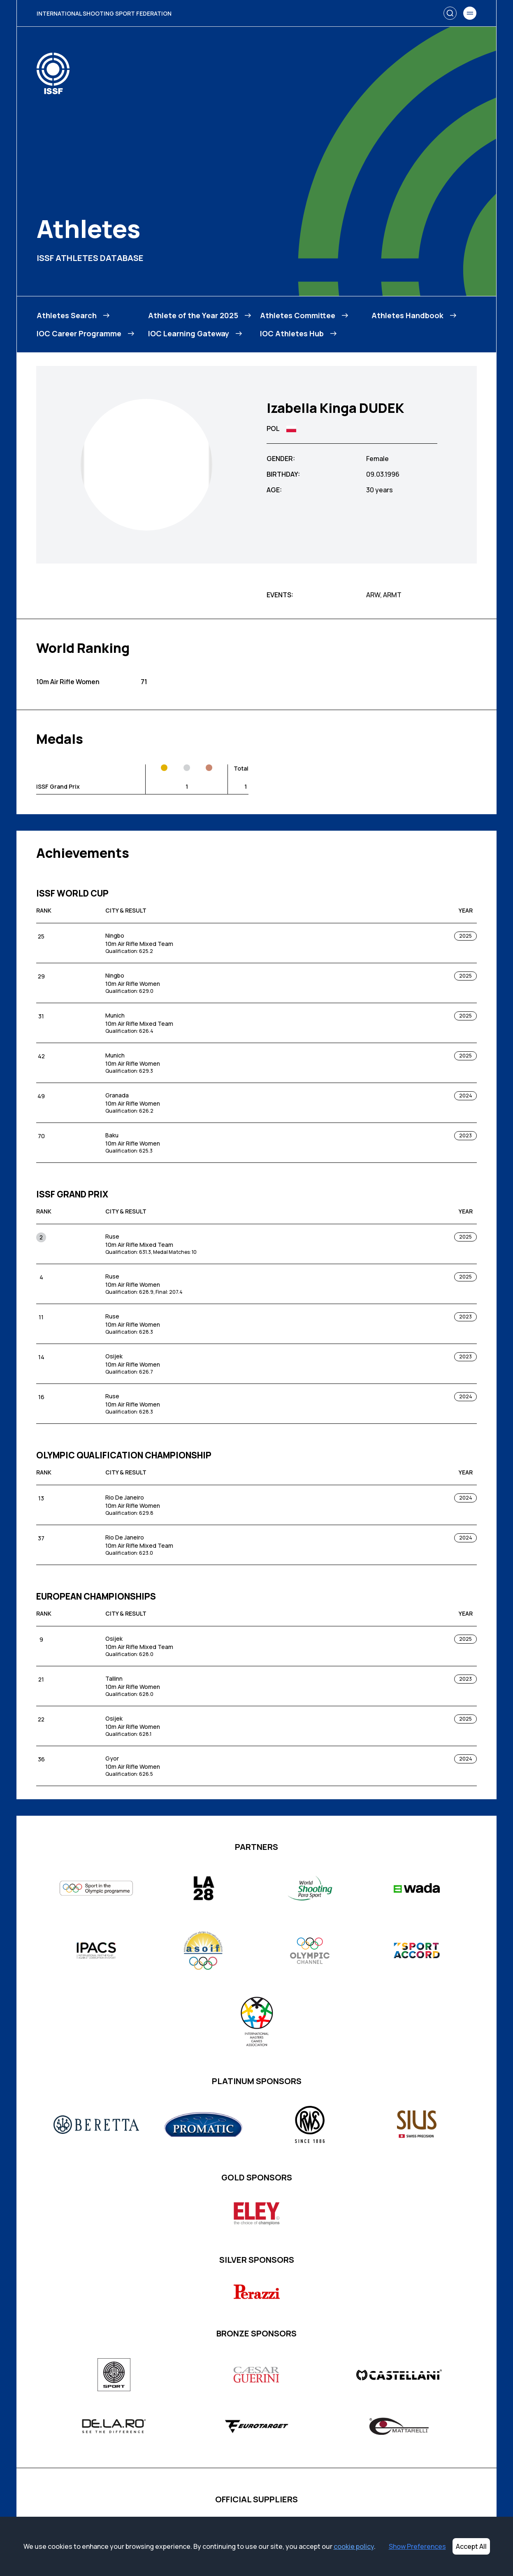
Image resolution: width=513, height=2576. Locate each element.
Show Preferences (417, 2546)
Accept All (471, 2546)
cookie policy (354, 2546)
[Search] (450, 13)
